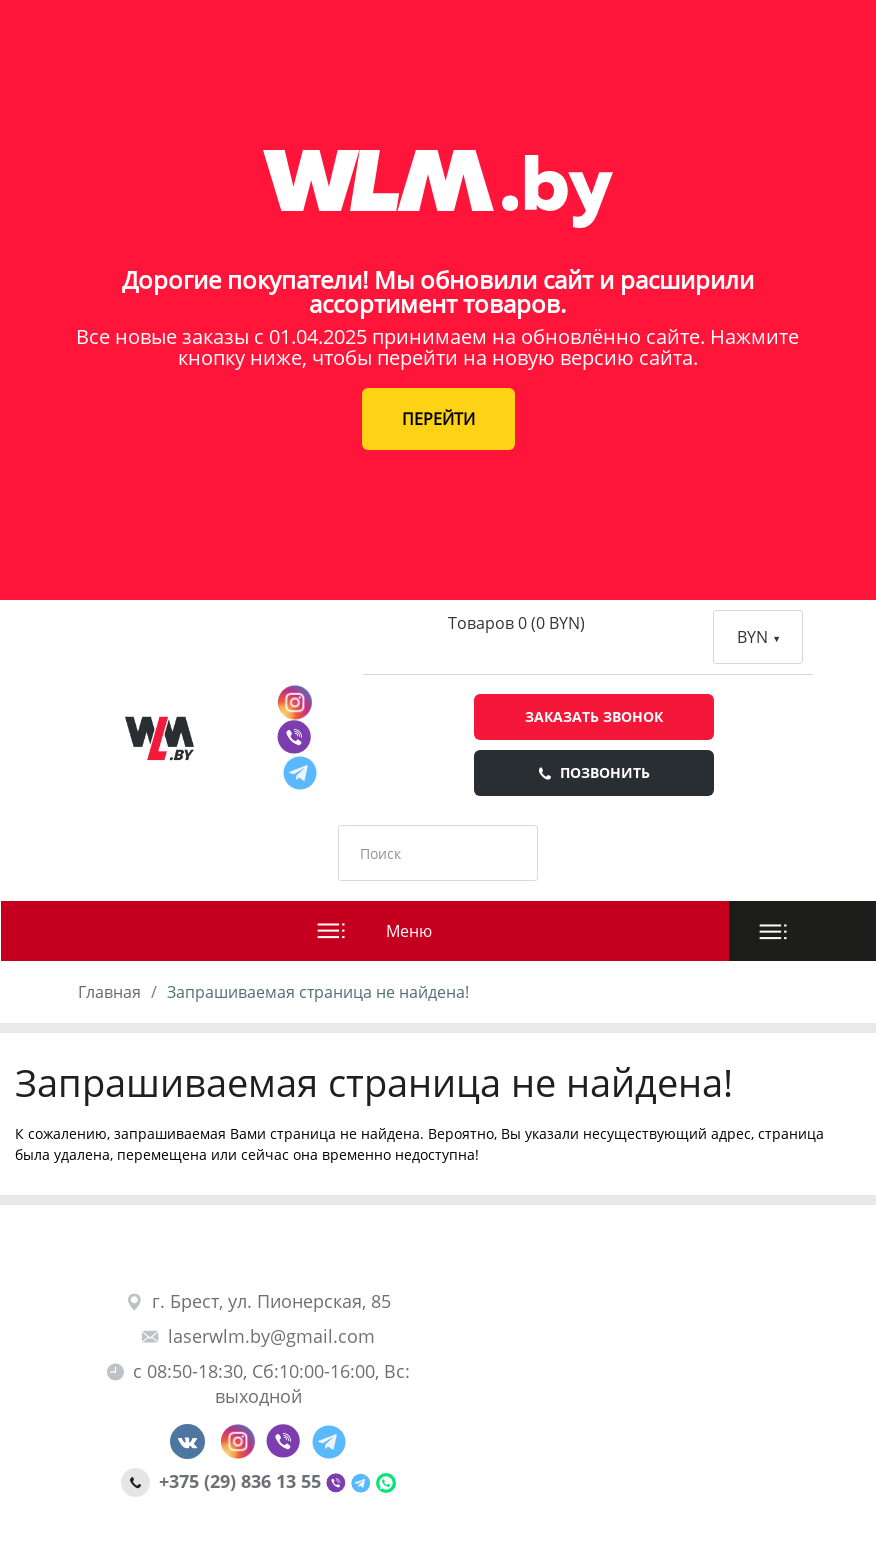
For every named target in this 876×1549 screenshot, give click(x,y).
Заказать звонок (594, 716)
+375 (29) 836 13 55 (223, 1481)
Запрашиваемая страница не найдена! (318, 992)
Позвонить (594, 772)
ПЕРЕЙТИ (438, 419)
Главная (109, 992)
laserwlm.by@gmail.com (258, 1336)
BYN (758, 637)
